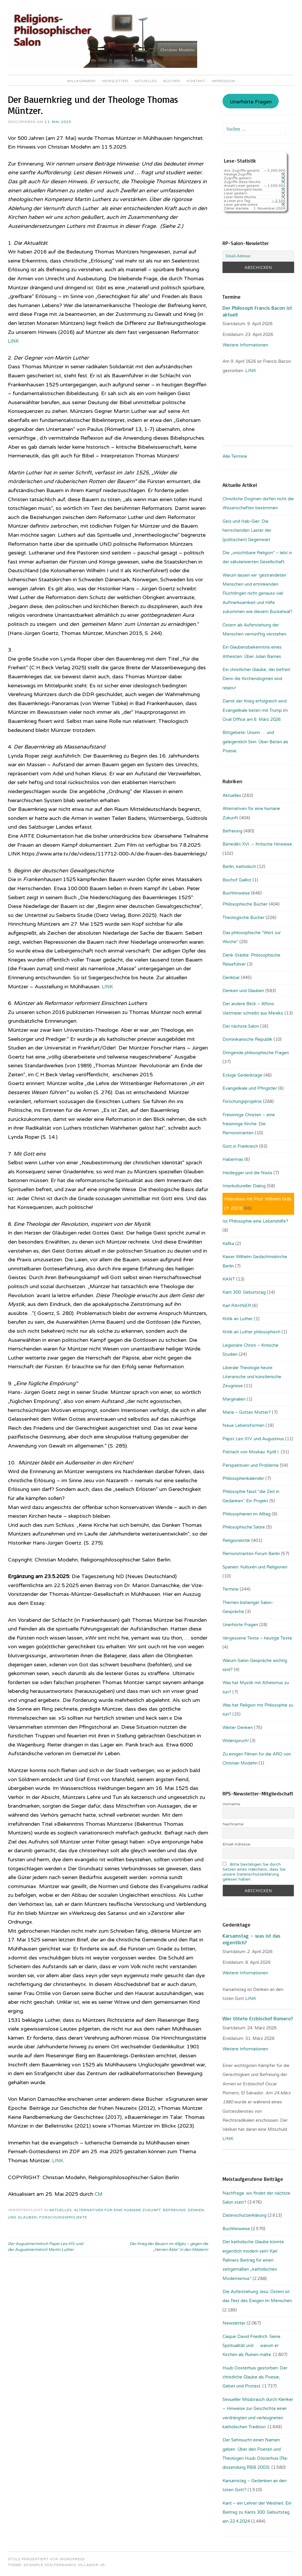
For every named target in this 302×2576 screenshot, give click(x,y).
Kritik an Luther (237, 1318)
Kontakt (196, 81)
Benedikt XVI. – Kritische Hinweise (257, 844)
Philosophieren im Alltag (246, 1514)
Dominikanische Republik (247, 1039)
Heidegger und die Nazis (247, 1172)
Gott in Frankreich (240, 1146)
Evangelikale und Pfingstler (249, 1088)
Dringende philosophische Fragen (255, 1052)
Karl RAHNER (236, 1305)
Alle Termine (234, 456)
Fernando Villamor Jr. (80, 2565)
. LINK (250, 370)
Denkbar (231, 977)
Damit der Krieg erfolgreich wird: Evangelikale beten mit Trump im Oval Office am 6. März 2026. (255, 710)
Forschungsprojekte (63, 2217)
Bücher (171, 81)
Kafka (228, 1243)
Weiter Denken (237, 1727)
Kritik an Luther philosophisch (251, 1331)
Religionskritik (236, 1540)
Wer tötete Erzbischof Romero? (257, 2018)
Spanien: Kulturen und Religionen (254, 1567)
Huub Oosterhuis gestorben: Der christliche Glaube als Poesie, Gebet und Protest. (254, 2377)
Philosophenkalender (243, 1478)
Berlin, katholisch (239, 866)
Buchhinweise (236, 893)
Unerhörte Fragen (251, 102)
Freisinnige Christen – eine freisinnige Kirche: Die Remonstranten (248, 1124)
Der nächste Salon (240, 1026)
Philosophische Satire (243, 1527)
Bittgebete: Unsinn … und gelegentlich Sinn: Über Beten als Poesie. (255, 741)
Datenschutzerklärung (244, 2215)
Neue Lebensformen (243, 1425)
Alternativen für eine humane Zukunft (117, 2210)
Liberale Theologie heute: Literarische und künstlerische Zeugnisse (251, 1377)
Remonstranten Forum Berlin (251, 1553)
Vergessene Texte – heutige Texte (257, 1638)
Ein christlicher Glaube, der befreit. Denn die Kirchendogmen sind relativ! (256, 679)
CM (99, 2194)
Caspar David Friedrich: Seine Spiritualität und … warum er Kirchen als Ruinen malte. (251, 2345)
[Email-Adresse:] (258, 256)
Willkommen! (81, 81)
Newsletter (115, 81)
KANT (228, 1279)
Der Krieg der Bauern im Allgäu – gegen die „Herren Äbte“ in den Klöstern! (169, 2247)
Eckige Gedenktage (242, 1075)
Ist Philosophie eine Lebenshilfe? (255, 1221)
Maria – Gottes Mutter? (246, 1412)
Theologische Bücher (243, 917)
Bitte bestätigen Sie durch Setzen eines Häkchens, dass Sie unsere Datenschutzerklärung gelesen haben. (253, 1872)
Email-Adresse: (236, 1844)
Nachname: (233, 1824)
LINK (14, 341)
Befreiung (174, 2210)
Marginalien (234, 1399)
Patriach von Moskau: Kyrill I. (251, 1452)
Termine (230, 1589)
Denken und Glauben (243, 990)
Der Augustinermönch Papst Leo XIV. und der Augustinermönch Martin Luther (45, 2247)
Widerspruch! (235, 1740)
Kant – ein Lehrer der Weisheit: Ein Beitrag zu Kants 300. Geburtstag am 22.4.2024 (257, 2512)
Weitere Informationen (245, 345)
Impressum (223, 81)
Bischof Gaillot (236, 880)
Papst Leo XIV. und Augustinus (253, 1438)
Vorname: (231, 1804)
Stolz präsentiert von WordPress (46, 2559)
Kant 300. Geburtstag (244, 1292)
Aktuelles (146, 81)
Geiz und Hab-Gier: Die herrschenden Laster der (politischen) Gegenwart (246, 530)
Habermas (232, 1159)
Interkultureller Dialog (244, 1185)
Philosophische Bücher (245, 904)
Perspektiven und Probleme (250, 1465)
